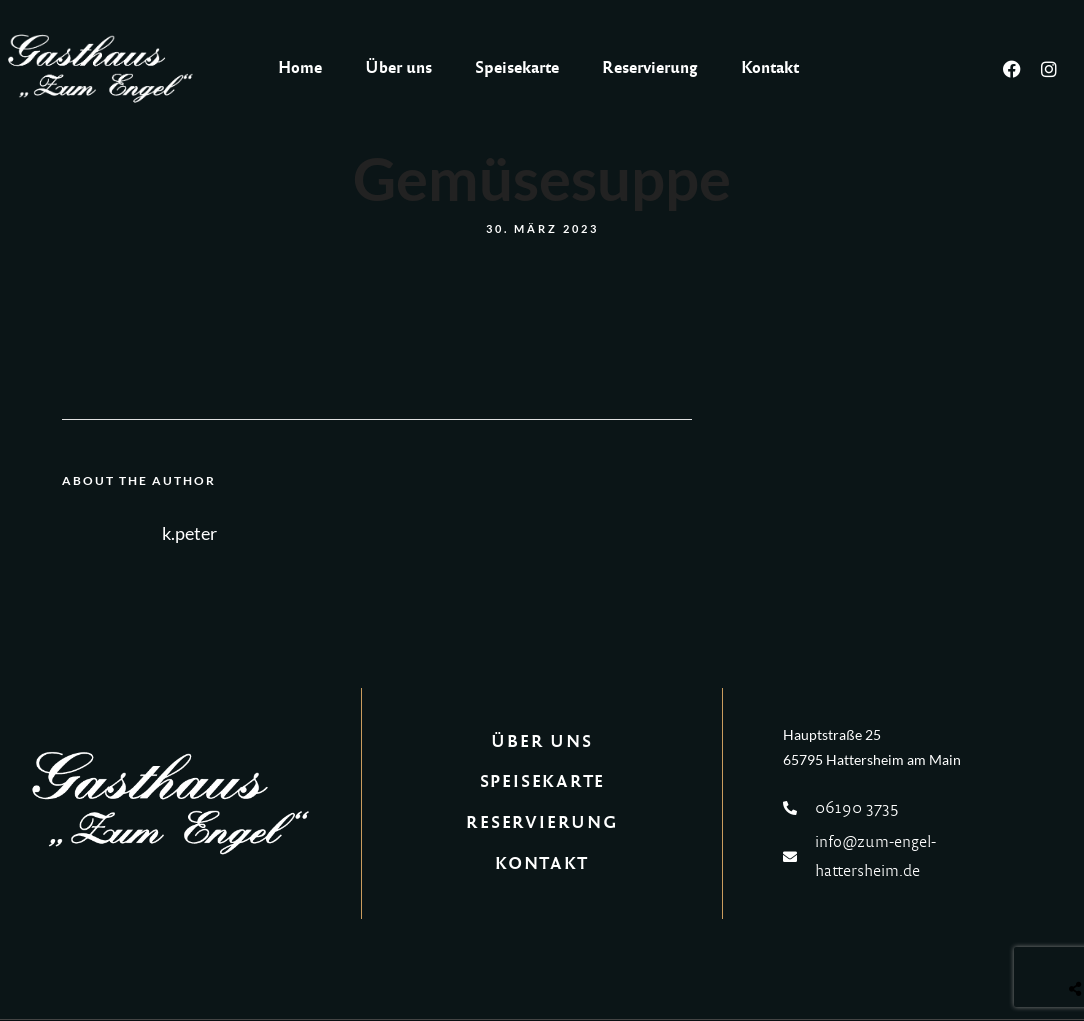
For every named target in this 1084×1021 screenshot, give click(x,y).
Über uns (398, 67)
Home (300, 67)
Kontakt (770, 67)
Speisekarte (517, 67)
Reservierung (650, 67)
